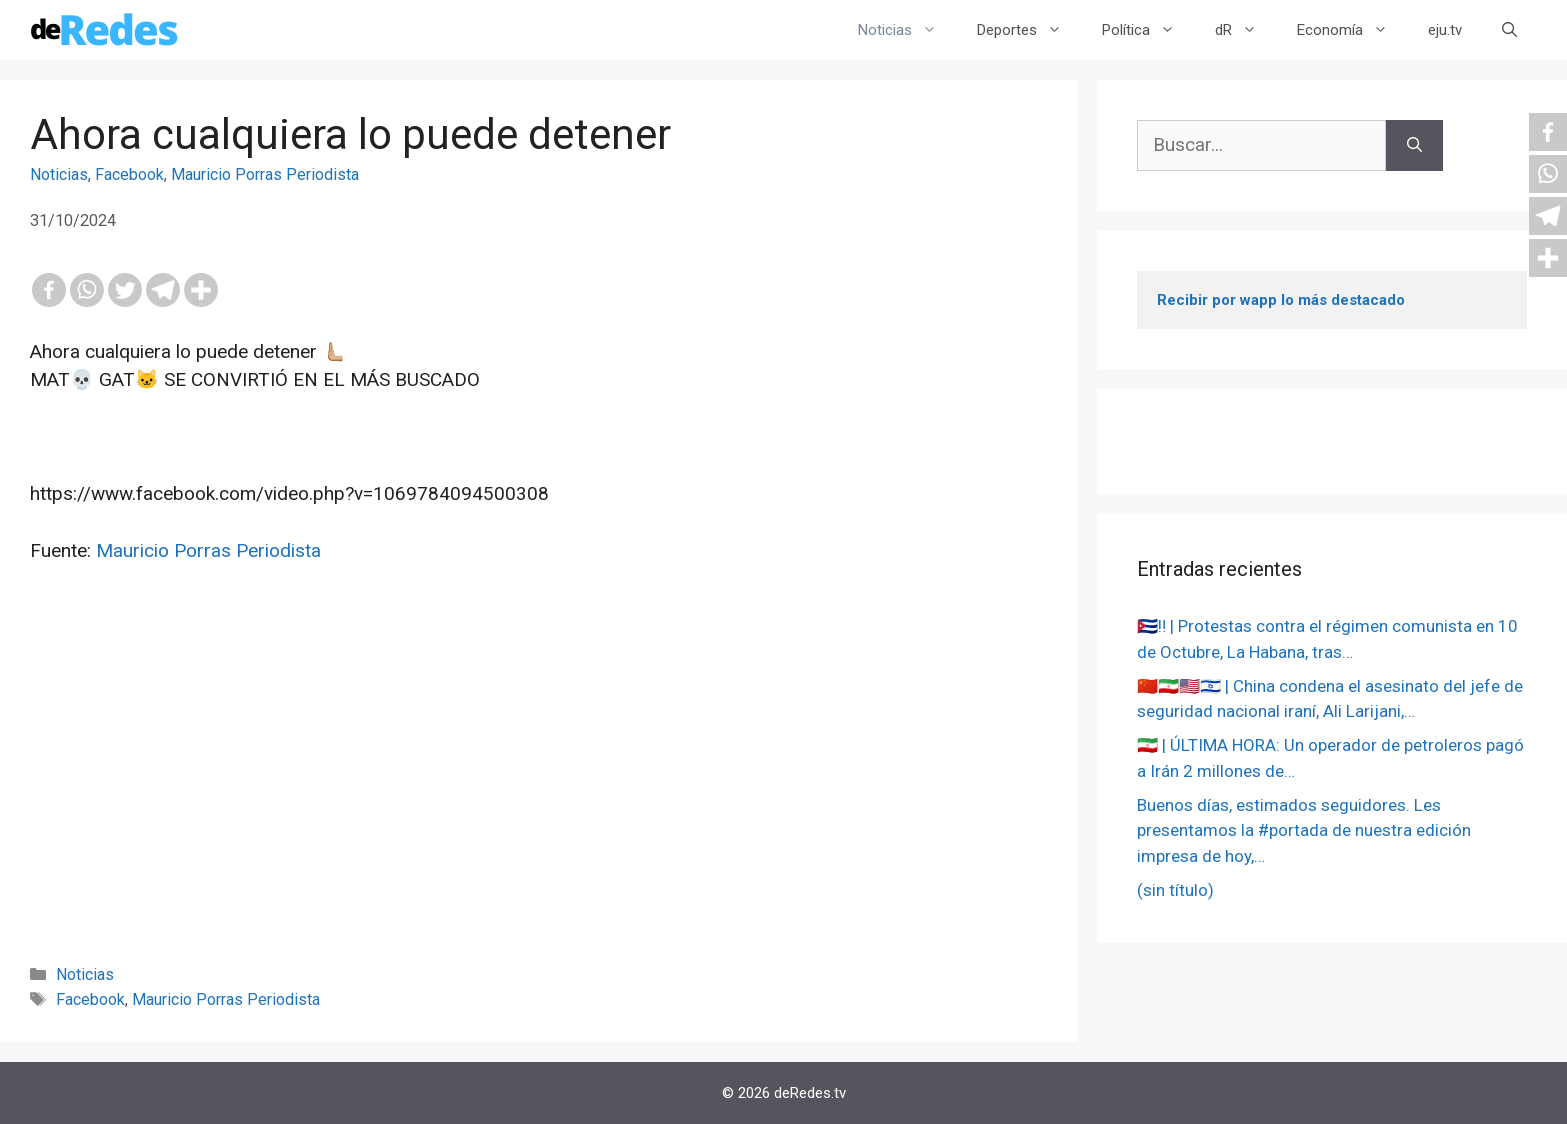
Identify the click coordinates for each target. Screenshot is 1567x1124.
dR (1246, 30)
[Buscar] (1414, 145)
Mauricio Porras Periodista (265, 174)
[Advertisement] (538, 791)
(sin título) (1175, 890)
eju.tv (1445, 30)
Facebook (129, 174)
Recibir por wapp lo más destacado (1281, 300)
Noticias (907, 30)
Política (1148, 30)
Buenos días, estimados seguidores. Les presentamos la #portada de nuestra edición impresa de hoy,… (1304, 830)
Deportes (1029, 30)
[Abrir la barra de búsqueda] (1509, 30)
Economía (1352, 30)
